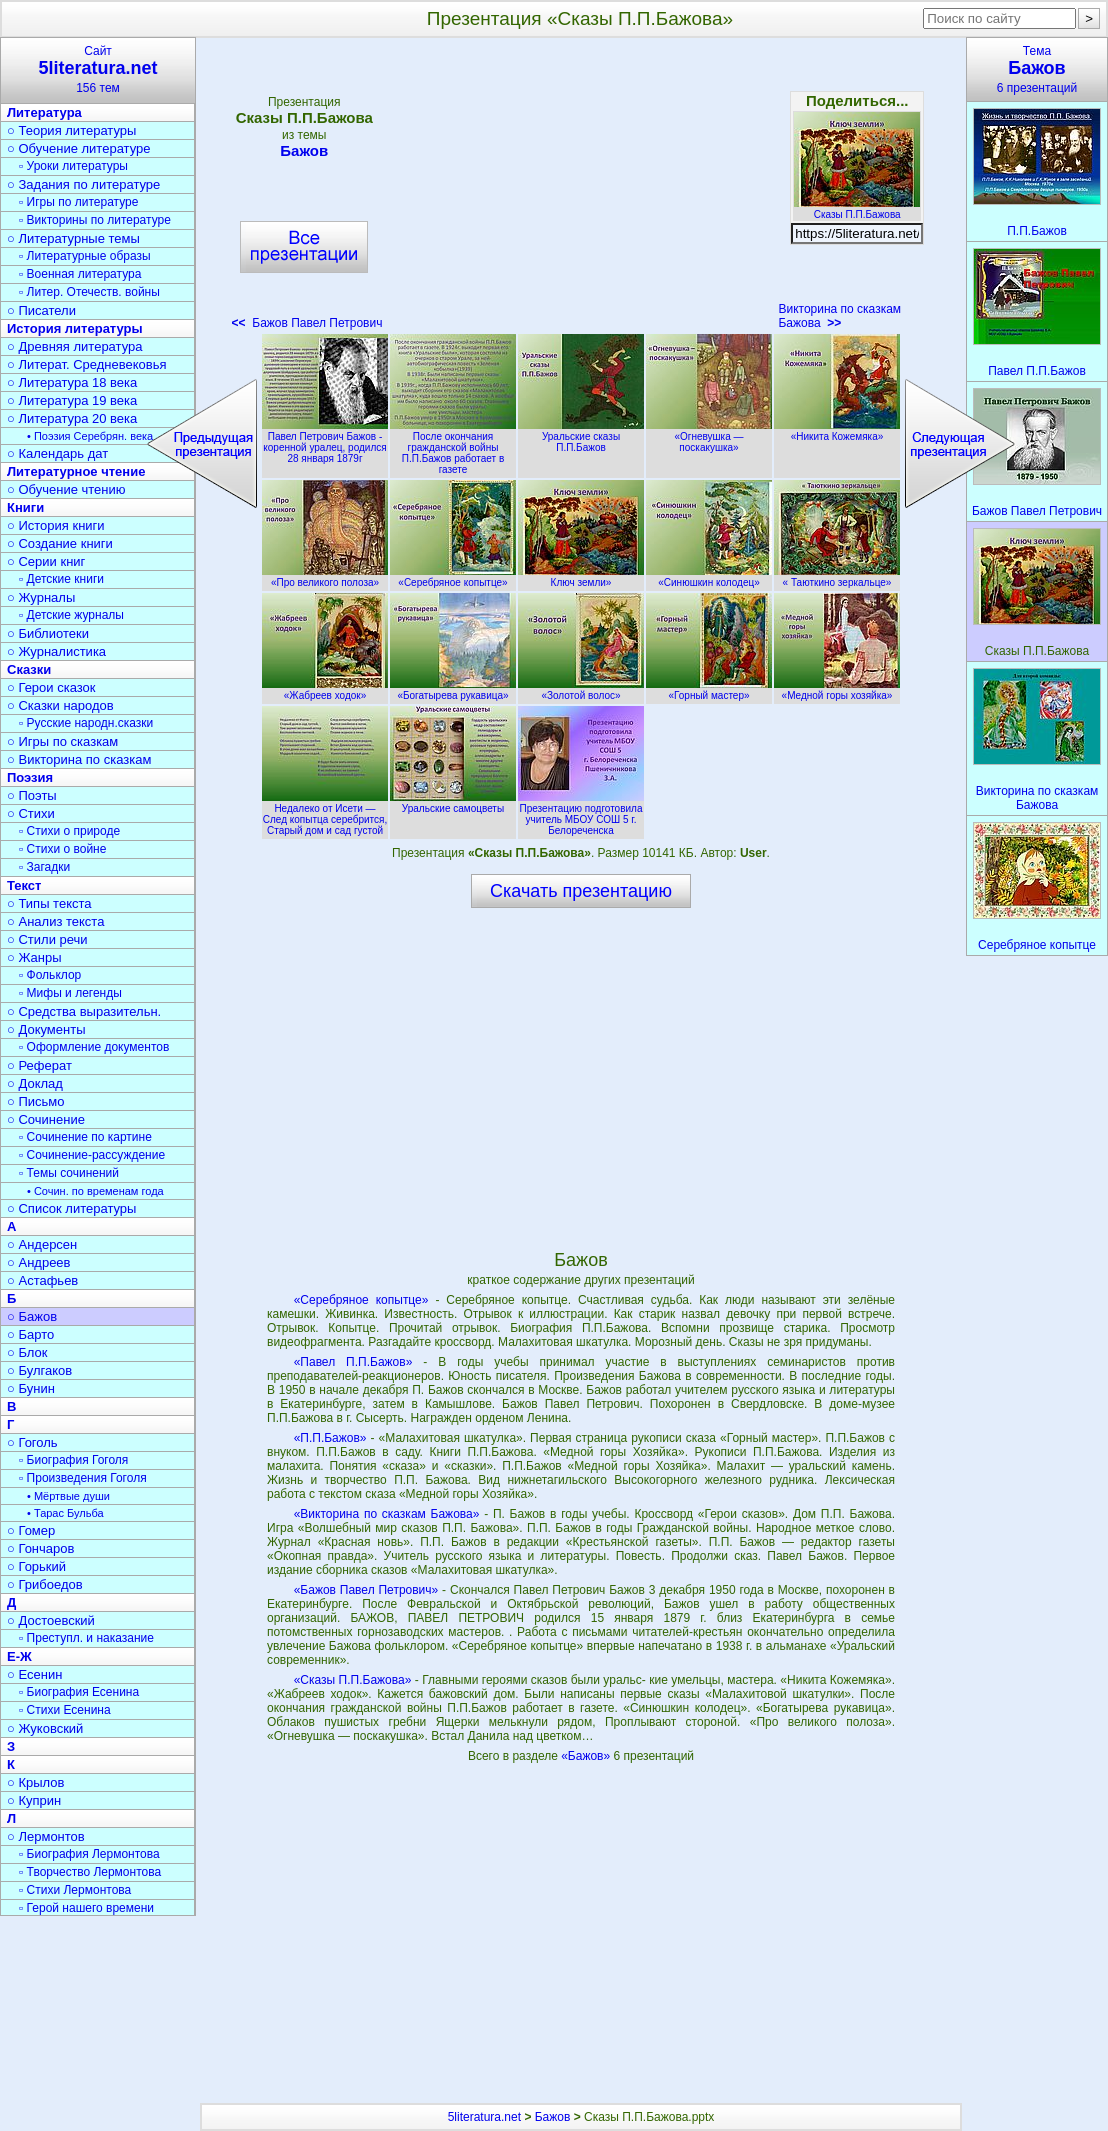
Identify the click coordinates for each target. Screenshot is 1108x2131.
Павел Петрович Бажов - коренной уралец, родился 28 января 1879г (325, 442)
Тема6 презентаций (1037, 69)
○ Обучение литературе (79, 148)
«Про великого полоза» (325, 577)
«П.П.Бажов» (330, 1438)
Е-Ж (19, 1656)
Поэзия (30, 777)
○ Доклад (35, 1083)
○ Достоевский (51, 1620)
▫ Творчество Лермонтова (90, 1872)
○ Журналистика (56, 651)
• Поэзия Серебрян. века (90, 436)
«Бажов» (587, 1756)
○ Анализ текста (55, 921)
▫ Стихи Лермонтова (75, 1890)
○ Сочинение (46, 1119)
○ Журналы (41, 597)
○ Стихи (31, 813)
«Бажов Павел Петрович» (366, 1590)
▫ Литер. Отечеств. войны (89, 292)
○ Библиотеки (48, 633)
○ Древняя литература (74, 346)
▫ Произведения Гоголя (83, 1478)
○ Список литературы (71, 1208)
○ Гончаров (40, 1548)
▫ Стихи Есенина (65, 1710)
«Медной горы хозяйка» (837, 690)
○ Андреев (39, 1262)
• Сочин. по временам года (95, 1191)
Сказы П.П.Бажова (857, 209)
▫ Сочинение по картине (85, 1137)
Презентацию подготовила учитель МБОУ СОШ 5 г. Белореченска (581, 814)
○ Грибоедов (45, 1584)
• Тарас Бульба (65, 1513)
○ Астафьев (42, 1280)
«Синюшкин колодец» (709, 577)
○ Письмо (36, 1101)
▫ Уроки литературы (73, 166)
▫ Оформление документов (94, 1047)
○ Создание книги (60, 543)
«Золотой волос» (581, 690)
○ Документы (46, 1029)
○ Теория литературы (71, 130)
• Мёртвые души (68, 1496)
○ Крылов (35, 1782)
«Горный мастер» (709, 690)
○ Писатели (41, 310)
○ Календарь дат (57, 453)
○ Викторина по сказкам (79, 759)
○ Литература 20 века (72, 418)
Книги (25, 507)
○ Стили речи (47, 939)
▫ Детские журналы (71, 615)
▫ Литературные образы (85, 256)
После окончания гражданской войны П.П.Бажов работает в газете (453, 447)
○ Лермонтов (46, 1836)
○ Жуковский (45, 1728)
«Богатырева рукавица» (453, 690)
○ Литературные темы (73, 238)
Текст (24, 885)
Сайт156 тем (98, 69)
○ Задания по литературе (83, 184)
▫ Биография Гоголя (73, 1460)
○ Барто (30, 1334)
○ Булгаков (39, 1370)
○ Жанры (34, 957)
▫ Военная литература (80, 274)
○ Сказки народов (60, 705)
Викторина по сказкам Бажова (839, 316)
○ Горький (36, 1566)
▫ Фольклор (50, 975)
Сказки (29, 669)
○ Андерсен (42, 1244)
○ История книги (56, 525)
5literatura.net (484, 2117)
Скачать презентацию (581, 891)
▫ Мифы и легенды (70, 993)
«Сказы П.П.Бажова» (353, 1680)
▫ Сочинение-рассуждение (92, 1155)
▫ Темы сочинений (69, 1173)
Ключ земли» (581, 577)
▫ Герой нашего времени (86, 1908)
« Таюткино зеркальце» (837, 577)
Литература (44, 112)
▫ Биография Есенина (79, 1692)
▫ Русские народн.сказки (86, 723)
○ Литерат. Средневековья (87, 364)
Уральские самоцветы (453, 803)
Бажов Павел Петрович (307, 323)
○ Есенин (34, 1674)
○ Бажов (32, 1316)
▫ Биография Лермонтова (89, 1854)
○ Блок (27, 1352)
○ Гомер (31, 1530)
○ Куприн (34, 1800)
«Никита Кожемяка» (837, 431)
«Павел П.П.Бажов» (353, 1362)
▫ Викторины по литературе (95, 220)
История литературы (75, 328)
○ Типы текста (49, 903)
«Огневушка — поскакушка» (709, 436)
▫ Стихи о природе (69, 831)
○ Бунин (31, 1388)
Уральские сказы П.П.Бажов (581, 436)
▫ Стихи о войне (62, 849)
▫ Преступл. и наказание (86, 1638)
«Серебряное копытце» (453, 577)
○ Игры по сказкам (62, 741)
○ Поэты (32, 795)
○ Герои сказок (51, 687)
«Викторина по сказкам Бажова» (387, 1514)
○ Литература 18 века (72, 382)
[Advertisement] (580, 190)
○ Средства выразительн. (84, 1011)
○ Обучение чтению (66, 489)
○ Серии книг (46, 561)
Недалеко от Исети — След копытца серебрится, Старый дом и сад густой (325, 814)
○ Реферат (39, 1065)
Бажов (304, 150)
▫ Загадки (44, 867)
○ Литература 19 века (72, 400)
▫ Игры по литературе (78, 202)
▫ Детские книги (61, 579)
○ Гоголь (32, 1442)
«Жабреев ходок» (325, 690)
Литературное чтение (76, 471)
